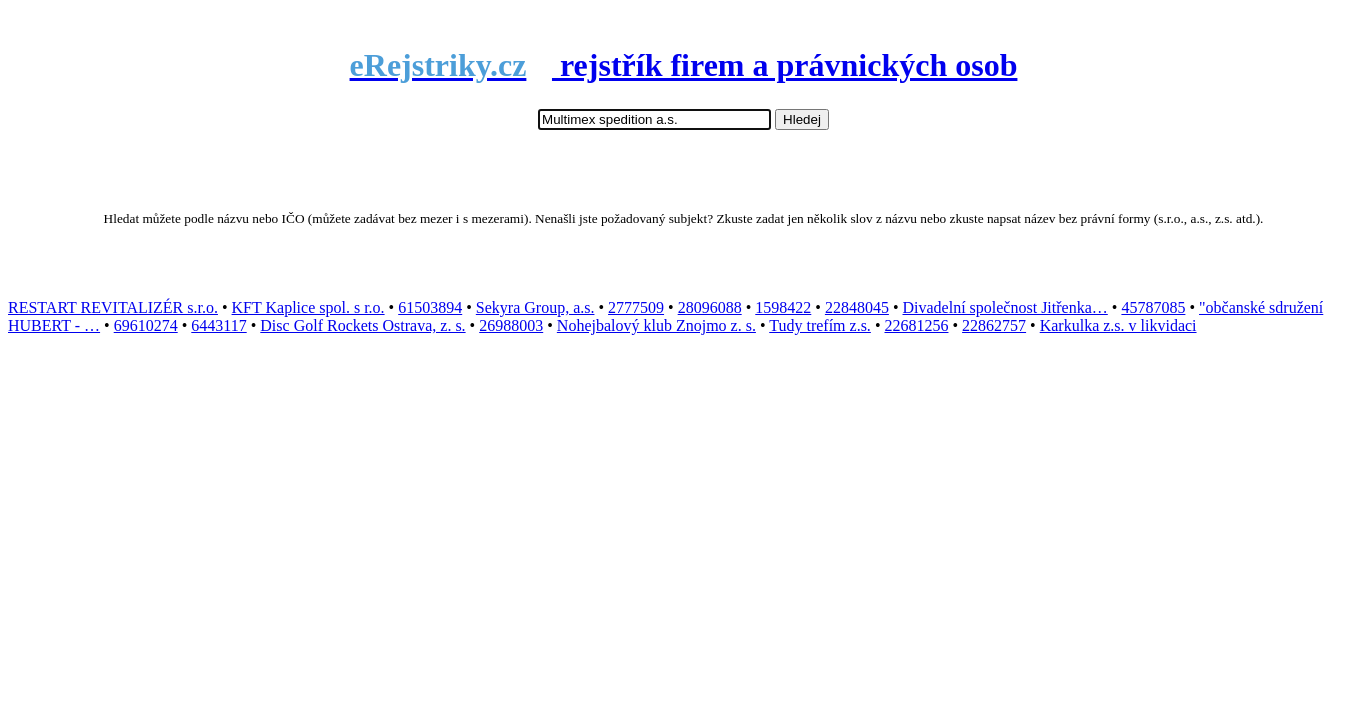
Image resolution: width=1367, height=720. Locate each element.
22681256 (916, 325)
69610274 (146, 325)
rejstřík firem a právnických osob (684, 65)
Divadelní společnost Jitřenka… (1005, 307)
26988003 (511, 325)
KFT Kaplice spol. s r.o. (308, 307)
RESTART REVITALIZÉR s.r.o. (113, 307)
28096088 (710, 307)
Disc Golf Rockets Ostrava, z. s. (362, 325)
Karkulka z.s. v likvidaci (1118, 325)
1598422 (783, 307)
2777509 (636, 307)
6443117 (218, 325)
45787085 (1153, 307)
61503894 (430, 307)
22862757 (994, 325)
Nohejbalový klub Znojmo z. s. (656, 325)
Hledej (802, 119)
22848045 (857, 307)
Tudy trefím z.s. (820, 325)
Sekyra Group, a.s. (535, 307)
